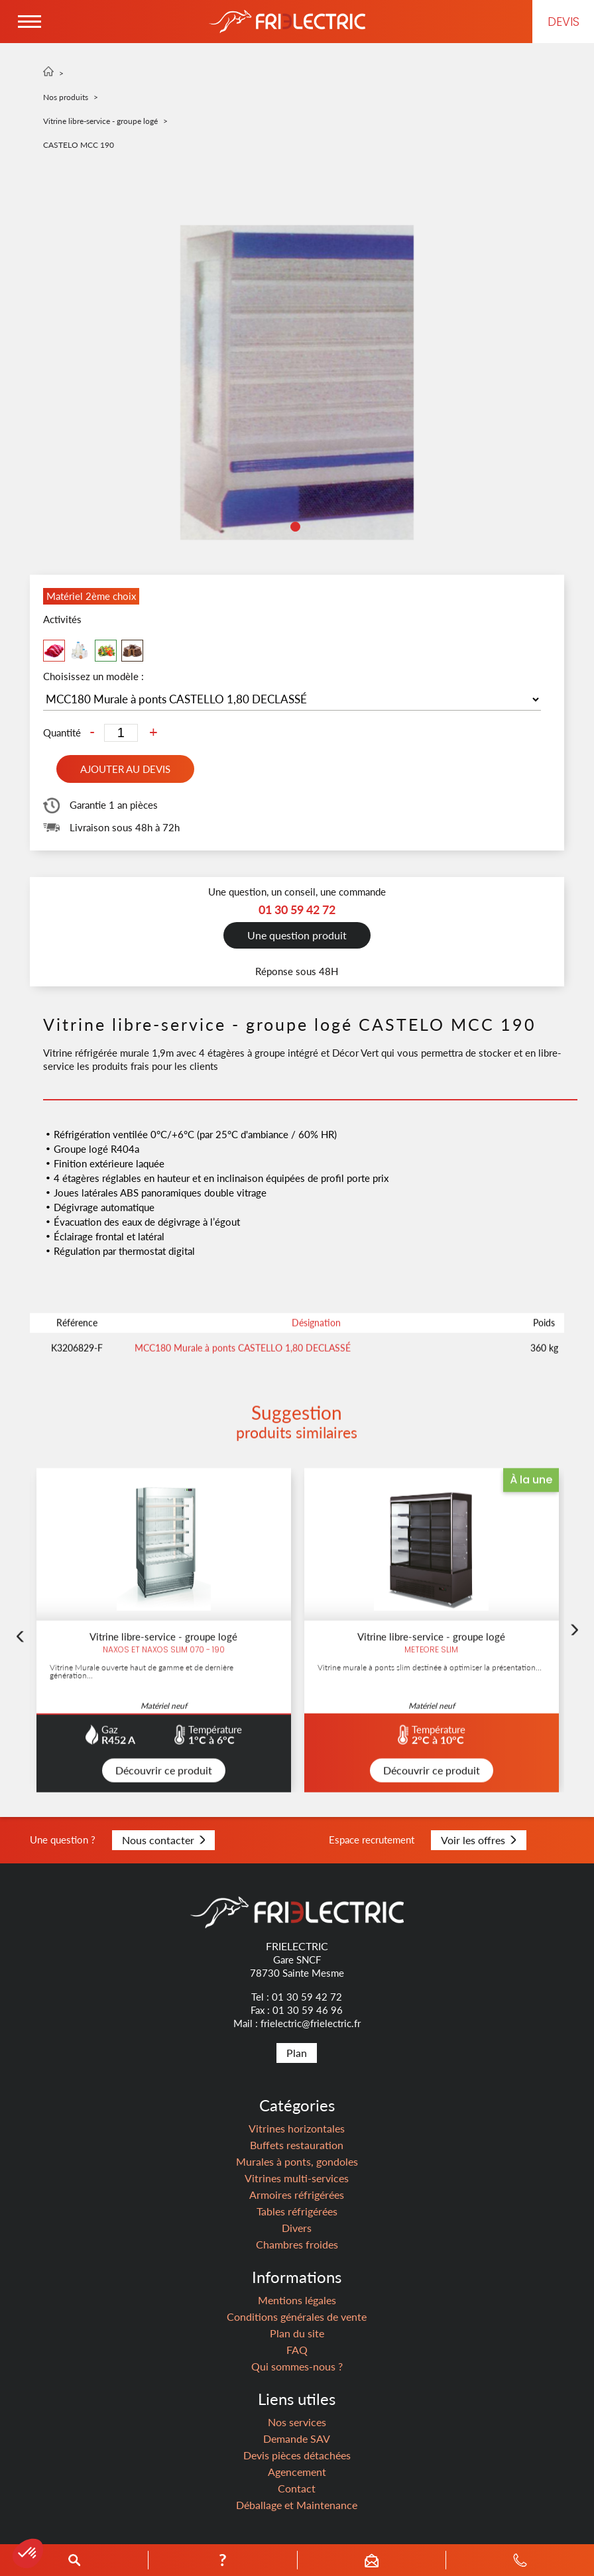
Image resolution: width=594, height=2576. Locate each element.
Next (574, 1693)
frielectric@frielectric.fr (311, 2023)
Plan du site (297, 2333)
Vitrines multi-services (297, 2178)
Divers (297, 2227)
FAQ (297, 2349)
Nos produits (65, 97)
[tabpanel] (297, 382)
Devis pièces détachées (297, 2455)
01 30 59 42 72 (307, 1997)
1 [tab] (297, 528)
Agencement (297, 2471)
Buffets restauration (296, 2144)
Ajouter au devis (125, 769)
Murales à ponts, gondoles (297, 2161)
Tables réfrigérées (297, 2211)
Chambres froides (297, 2244)
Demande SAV (296, 2438)
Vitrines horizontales (297, 2128)
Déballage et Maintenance (296, 2504)
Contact (297, 2488)
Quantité (62, 733)
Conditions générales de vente (297, 2316)
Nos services (297, 2422)
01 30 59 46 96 (307, 2010)
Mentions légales (297, 2300)
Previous (20, 1699)
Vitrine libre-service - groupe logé (100, 121)
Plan (296, 2052)
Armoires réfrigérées (296, 2194)
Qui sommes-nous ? (297, 2366)
